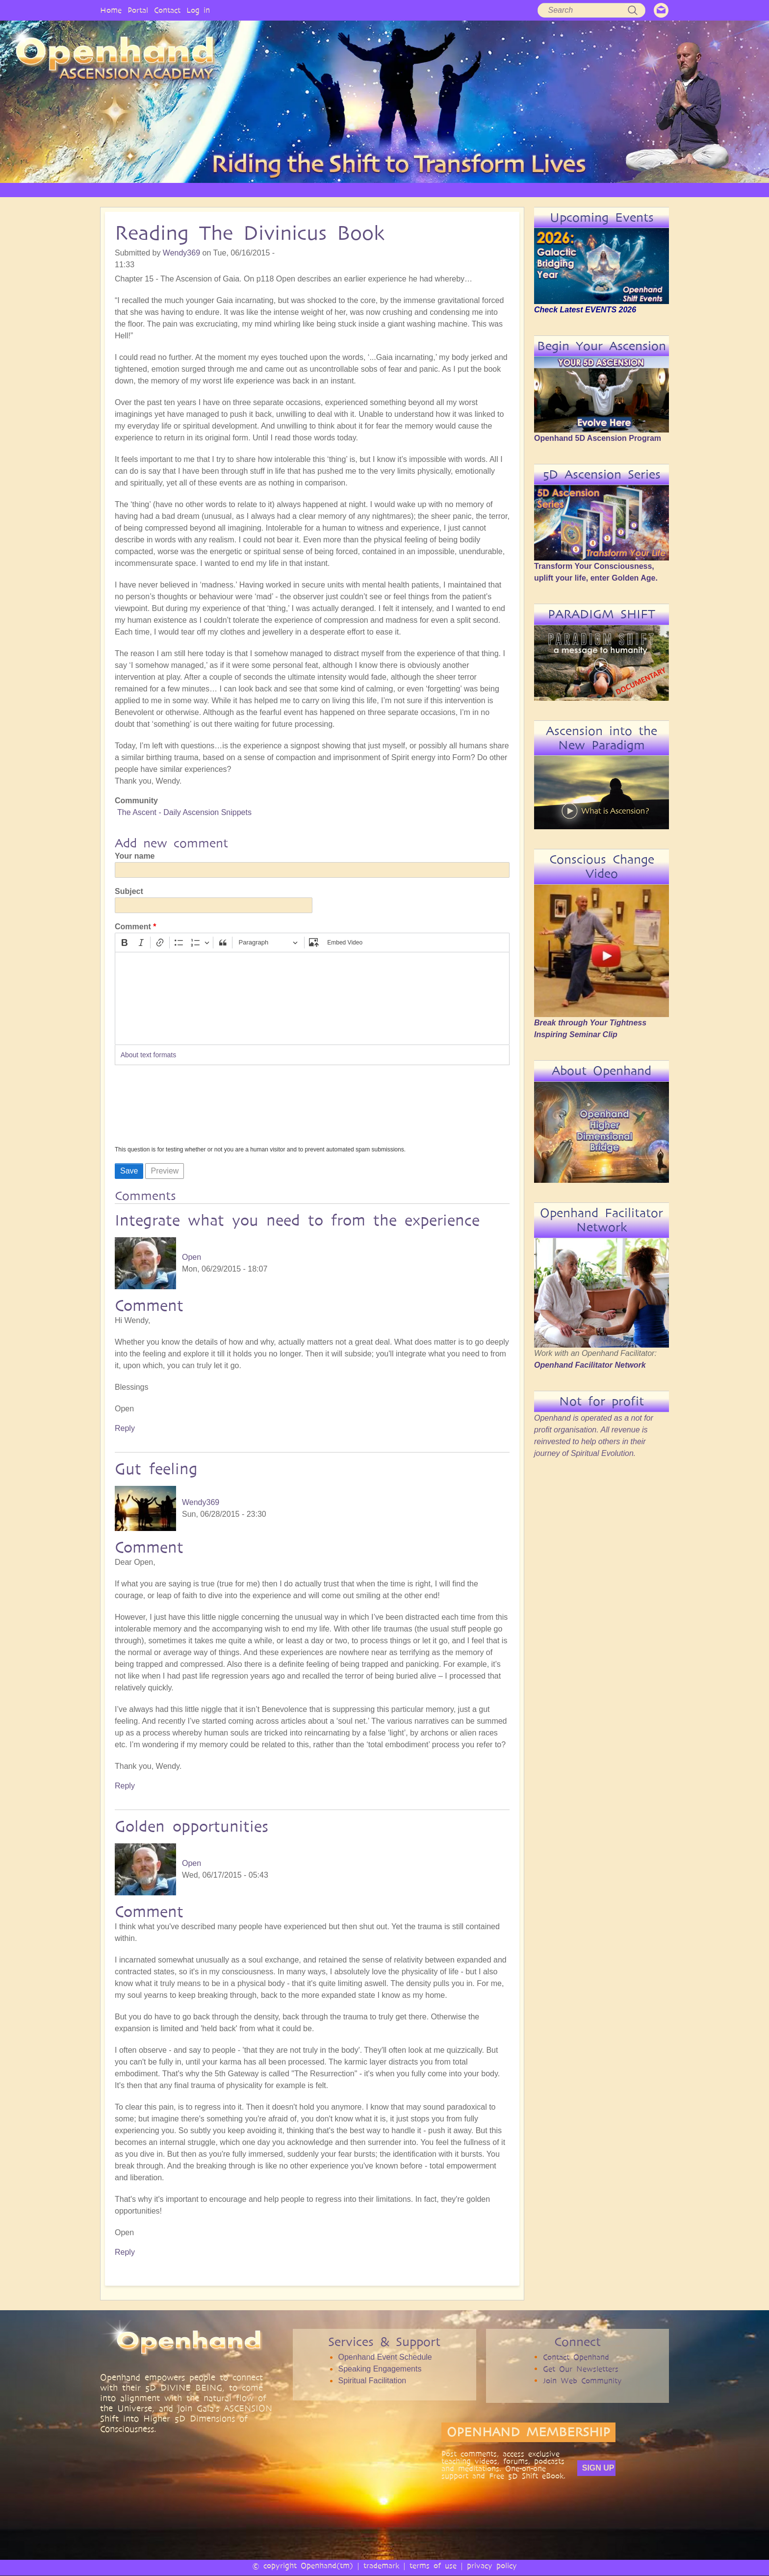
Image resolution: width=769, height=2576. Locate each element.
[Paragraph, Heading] (268, 942)
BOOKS (505, 189)
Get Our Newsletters (580, 2368)
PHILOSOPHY (278, 189)
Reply (125, 1428)
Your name (135, 856)
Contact (167, 10)
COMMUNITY (555, 189)
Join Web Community (582, 2380)
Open (191, 1257)
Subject (129, 891)
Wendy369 (181, 253)
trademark (381, 2565)
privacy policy (492, 2565)
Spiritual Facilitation (372, 2380)
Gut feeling (156, 1469)
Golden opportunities (191, 1826)
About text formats (149, 1055)
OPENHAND (221, 189)
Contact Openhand (576, 2357)
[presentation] (155, 1108)
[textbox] (312, 998)
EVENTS (607, 189)
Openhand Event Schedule (385, 2357)
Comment (133, 926)
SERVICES (332, 189)
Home (111, 10)
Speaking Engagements (379, 2369)
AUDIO (464, 189)
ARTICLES (380, 189)
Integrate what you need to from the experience (297, 1220)
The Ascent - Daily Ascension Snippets (184, 812)
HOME (173, 189)
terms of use (433, 2565)
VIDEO (424, 189)
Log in (198, 10)
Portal (138, 10)
